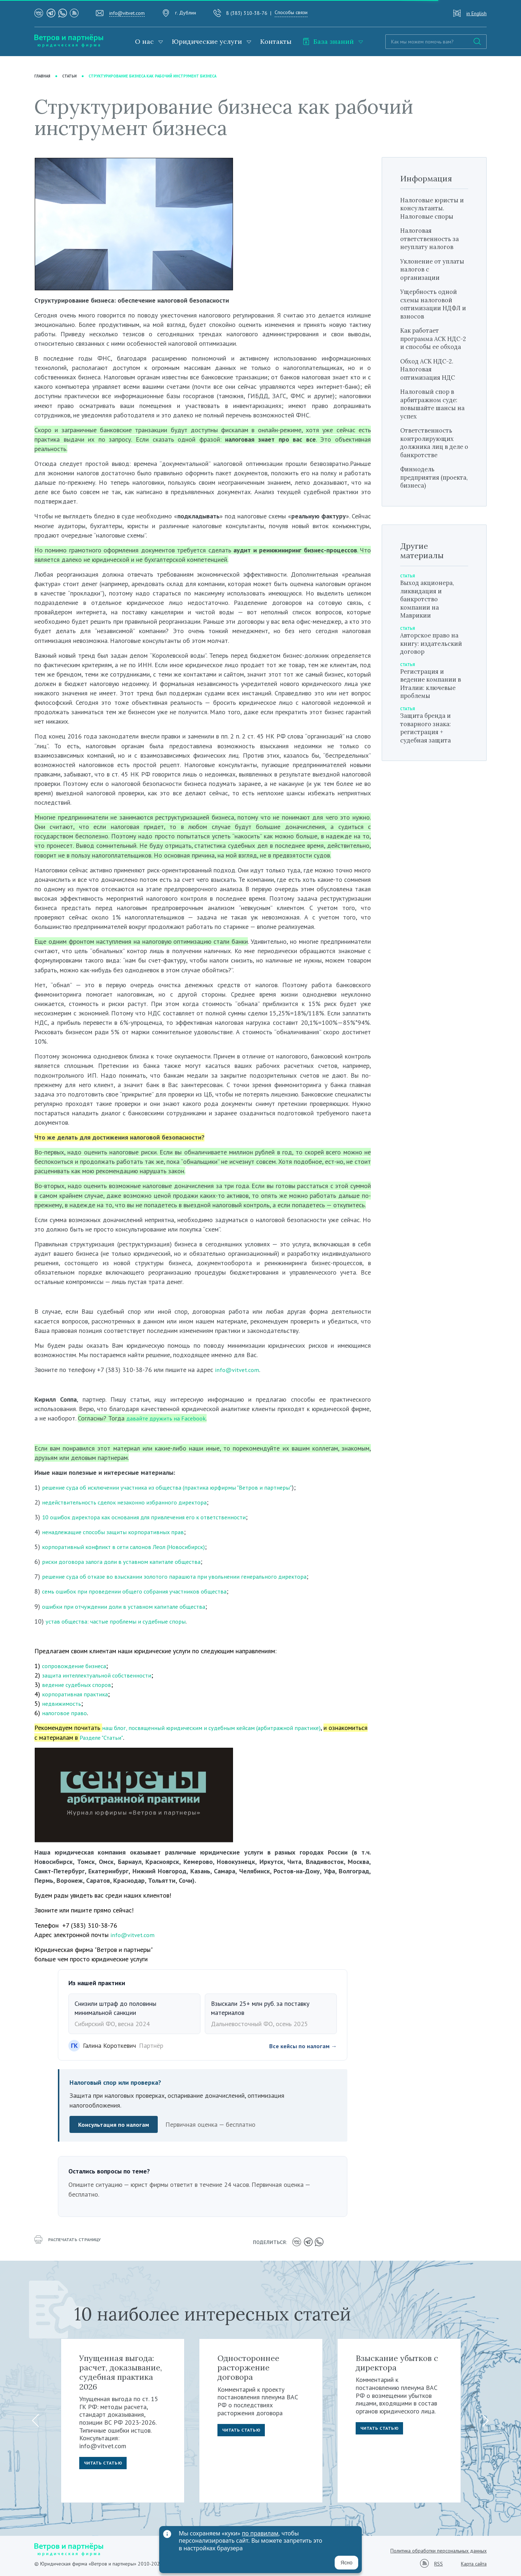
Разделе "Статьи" (144, 1737)
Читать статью (104, 2463)
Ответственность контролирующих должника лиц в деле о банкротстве (432, 450)
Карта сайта (474, 2562)
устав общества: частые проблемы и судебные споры (121, 1621)
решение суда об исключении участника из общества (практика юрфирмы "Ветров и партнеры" (176, 1487)
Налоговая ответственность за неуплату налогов (432, 239)
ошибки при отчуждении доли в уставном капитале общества (129, 1606)
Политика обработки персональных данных (438, 2549)
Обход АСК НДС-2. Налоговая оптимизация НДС (430, 377)
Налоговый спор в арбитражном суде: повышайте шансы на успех (431, 412)
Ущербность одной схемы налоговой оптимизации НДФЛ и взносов (433, 304)
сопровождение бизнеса (76, 1666)
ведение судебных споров (78, 1684)
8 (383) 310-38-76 (246, 13)
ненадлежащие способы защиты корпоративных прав (118, 1532)
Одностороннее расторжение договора (248, 2366)
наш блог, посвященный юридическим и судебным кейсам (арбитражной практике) (218, 1728)
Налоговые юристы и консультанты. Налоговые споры (432, 208)
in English (476, 13)
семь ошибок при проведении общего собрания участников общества (141, 1591)
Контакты (276, 41)
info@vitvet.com (127, 13)
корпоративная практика (76, 1694)
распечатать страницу (70, 2242)
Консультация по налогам (115, 2125)
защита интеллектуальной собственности (101, 1675)
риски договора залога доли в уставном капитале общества (127, 1562)
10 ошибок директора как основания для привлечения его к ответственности (152, 1517)
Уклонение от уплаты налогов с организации (429, 269)
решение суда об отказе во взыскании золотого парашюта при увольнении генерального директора (183, 1577)
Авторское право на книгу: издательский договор (434, 651)
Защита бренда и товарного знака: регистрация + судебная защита (428, 736)
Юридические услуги (207, 41)
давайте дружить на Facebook (169, 1418)
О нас (144, 41)
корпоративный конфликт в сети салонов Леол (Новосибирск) (129, 1547)
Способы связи (291, 12)
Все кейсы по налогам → (300, 2046)
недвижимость (62, 1704)
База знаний (328, 41)
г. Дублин (185, 12)
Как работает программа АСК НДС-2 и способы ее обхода (433, 343)
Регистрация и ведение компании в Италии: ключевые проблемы (434, 691)
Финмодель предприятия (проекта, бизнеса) (430, 485)
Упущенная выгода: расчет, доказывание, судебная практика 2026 (120, 2371)
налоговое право (65, 1713)
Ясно (346, 2563)
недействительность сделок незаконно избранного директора (130, 1502)
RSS (438, 2563)
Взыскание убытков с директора (397, 2361)
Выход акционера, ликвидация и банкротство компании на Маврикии (429, 607)
